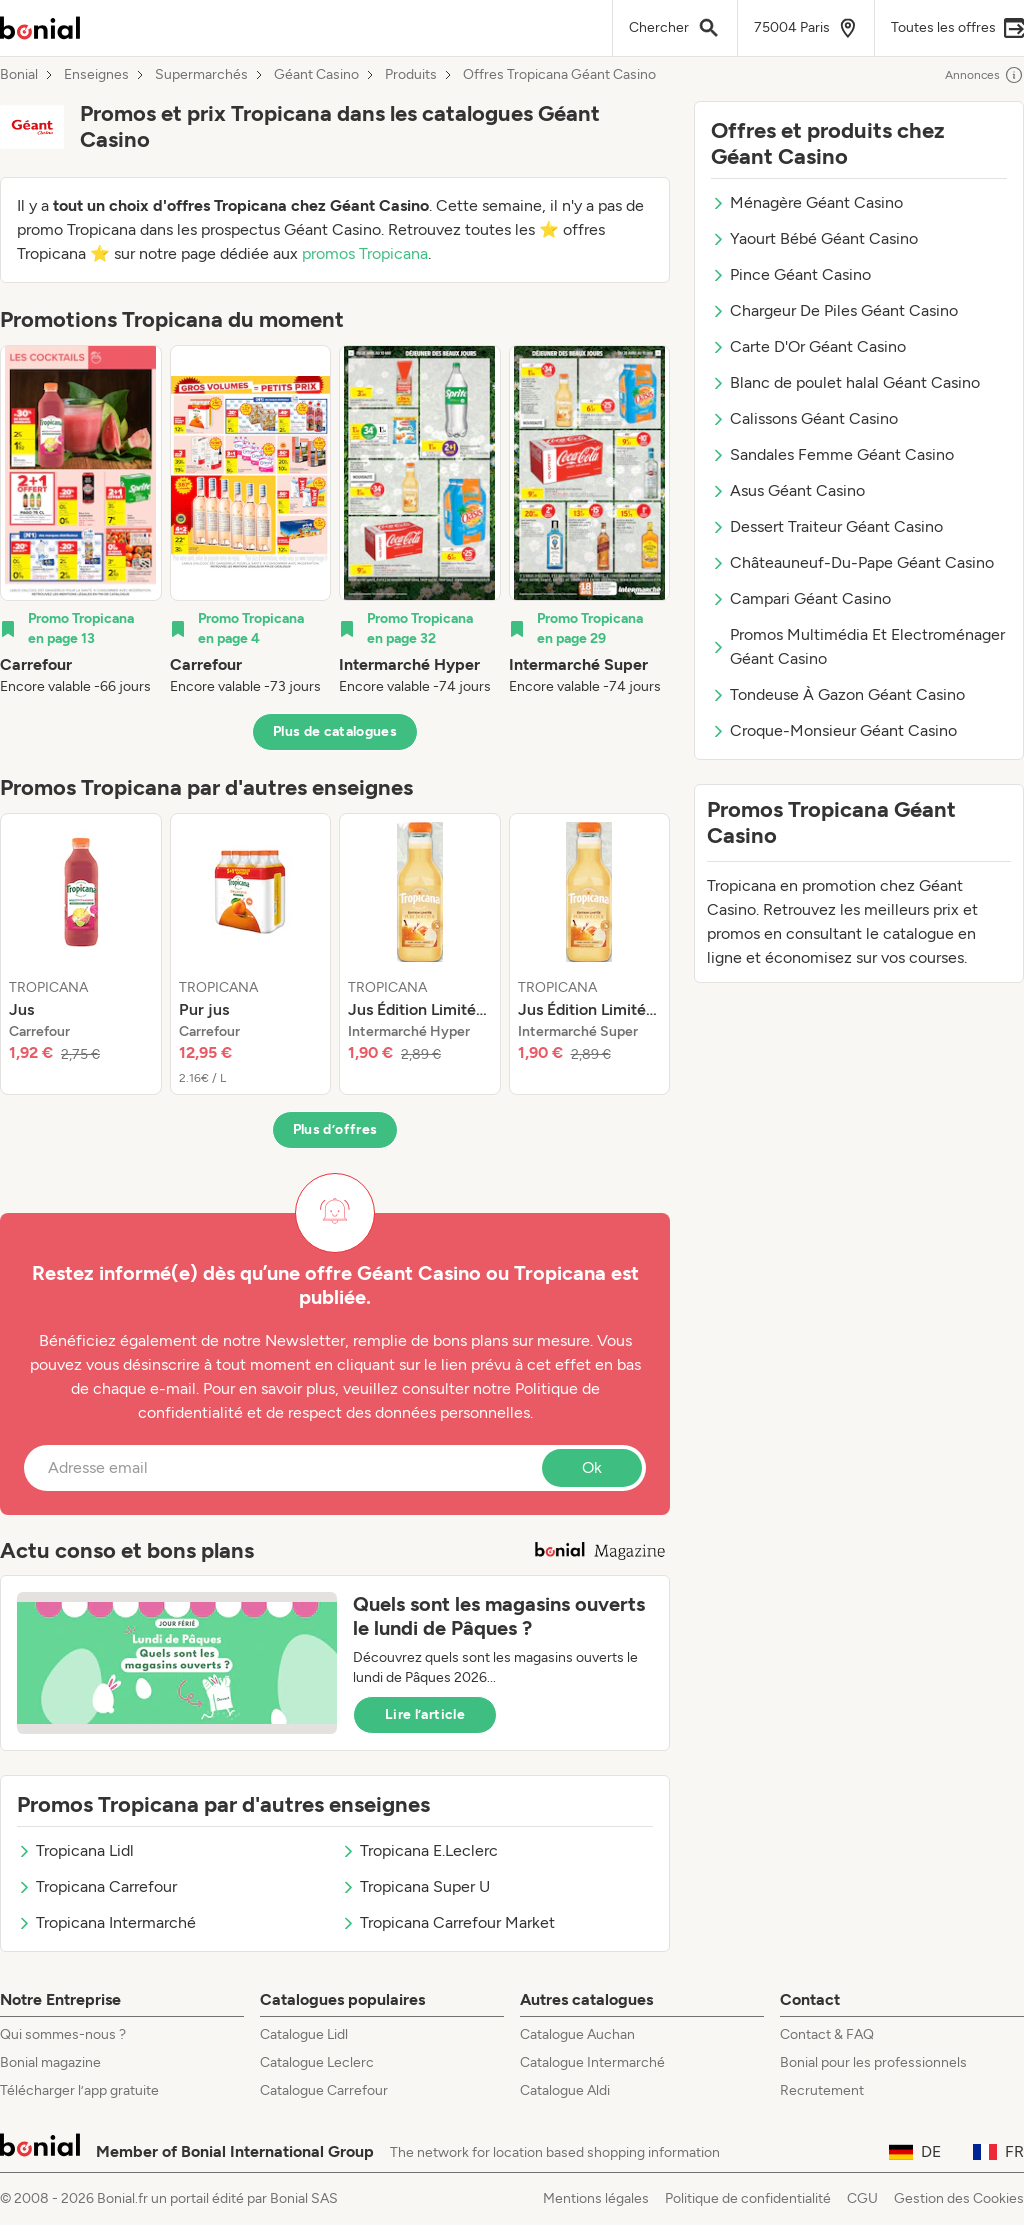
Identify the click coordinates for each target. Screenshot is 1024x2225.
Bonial (19, 75)
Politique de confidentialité (748, 2198)
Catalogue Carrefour (324, 2090)
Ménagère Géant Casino (807, 202)
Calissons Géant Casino (804, 418)
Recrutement (822, 2090)
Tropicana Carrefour (97, 1886)
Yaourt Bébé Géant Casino (814, 238)
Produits (411, 75)
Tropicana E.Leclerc (419, 1850)
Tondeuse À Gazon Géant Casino (838, 694)
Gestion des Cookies (959, 2198)
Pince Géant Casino (791, 274)
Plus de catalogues (335, 731)
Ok (592, 1467)
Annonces (984, 75)
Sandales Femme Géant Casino (832, 454)
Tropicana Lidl (75, 1850)
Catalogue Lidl (304, 2034)
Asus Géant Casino (788, 490)
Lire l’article (425, 1714)
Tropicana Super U (415, 1886)
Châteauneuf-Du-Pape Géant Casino (852, 562)
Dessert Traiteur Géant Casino (827, 526)
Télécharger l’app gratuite (79, 2090)
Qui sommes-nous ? (63, 2034)
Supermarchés (201, 75)
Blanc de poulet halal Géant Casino (845, 382)
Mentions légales (596, 2198)
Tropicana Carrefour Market (448, 1922)
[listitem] (81, 521)
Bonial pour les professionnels (873, 2062)
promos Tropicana (365, 253)
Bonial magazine (50, 2062)
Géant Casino (316, 75)
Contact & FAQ (827, 2034)
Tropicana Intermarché (106, 1922)
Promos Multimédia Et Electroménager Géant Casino (858, 646)
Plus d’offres (335, 1129)
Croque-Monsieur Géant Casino (834, 730)
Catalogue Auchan (577, 2034)
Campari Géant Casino (801, 598)
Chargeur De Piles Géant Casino (834, 310)
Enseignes (96, 75)
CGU (862, 2198)
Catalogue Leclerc (317, 2062)
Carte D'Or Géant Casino (808, 346)
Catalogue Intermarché (592, 2062)
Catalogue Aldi (565, 2090)
